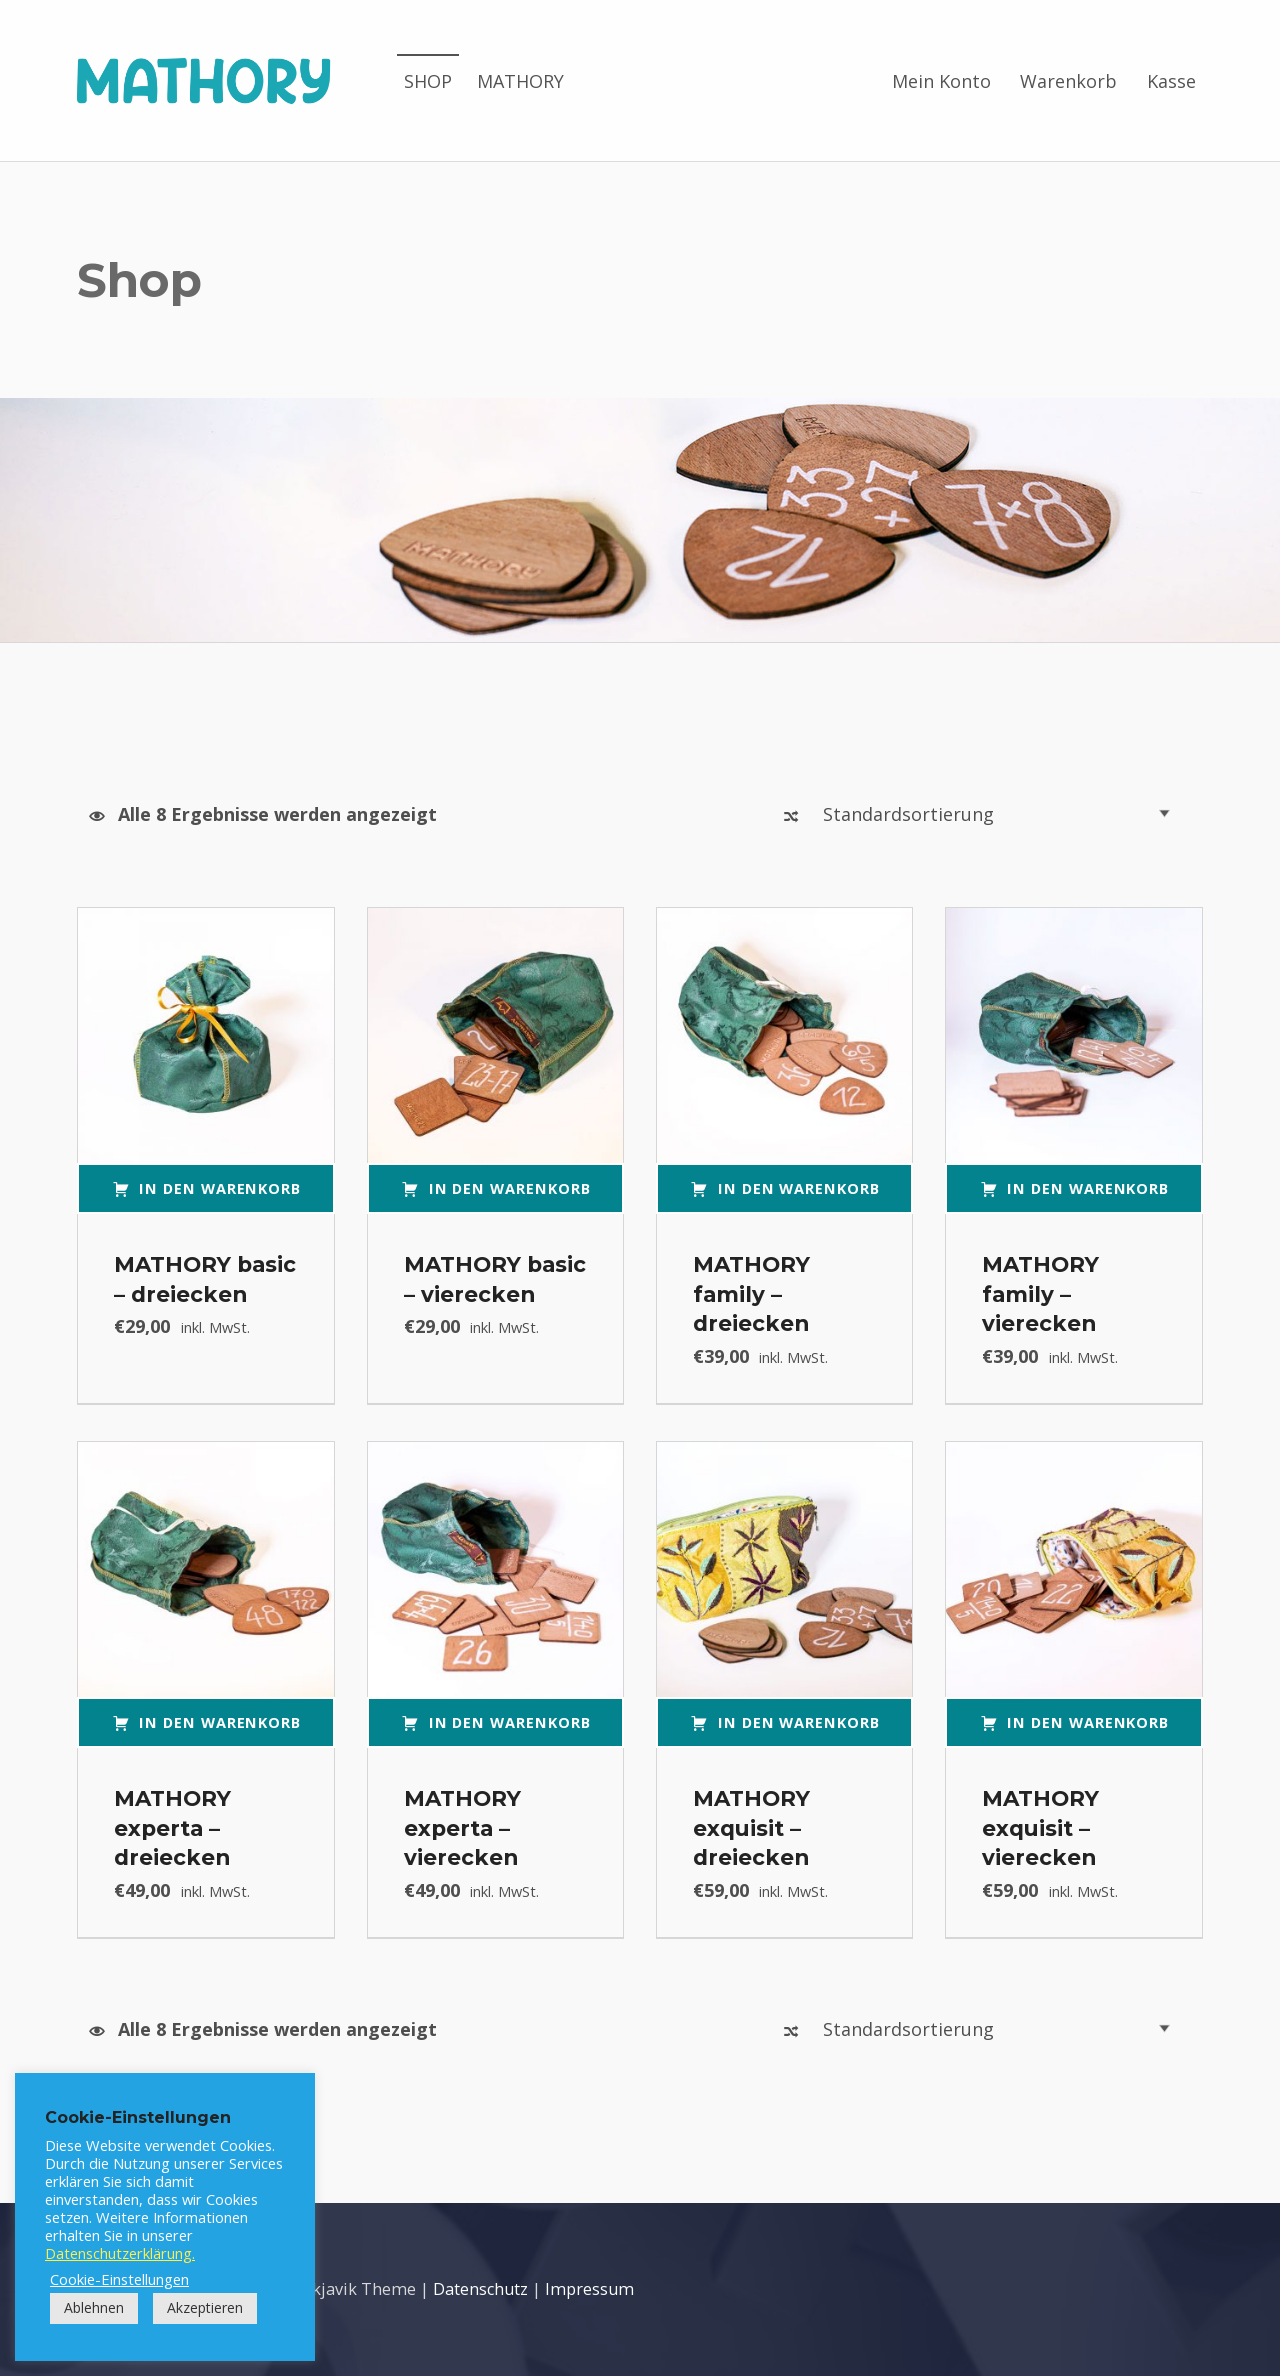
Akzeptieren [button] (205, 2307)
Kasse (1171, 81)
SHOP (428, 81)
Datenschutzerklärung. (120, 2253)
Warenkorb (1068, 81)
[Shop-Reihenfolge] (1002, 814)
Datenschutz (480, 2289)
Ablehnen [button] (94, 2307)
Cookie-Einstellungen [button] (119, 2279)
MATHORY (520, 81)
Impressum (589, 2289)
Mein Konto (941, 81)
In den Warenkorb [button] (220, 1188)
